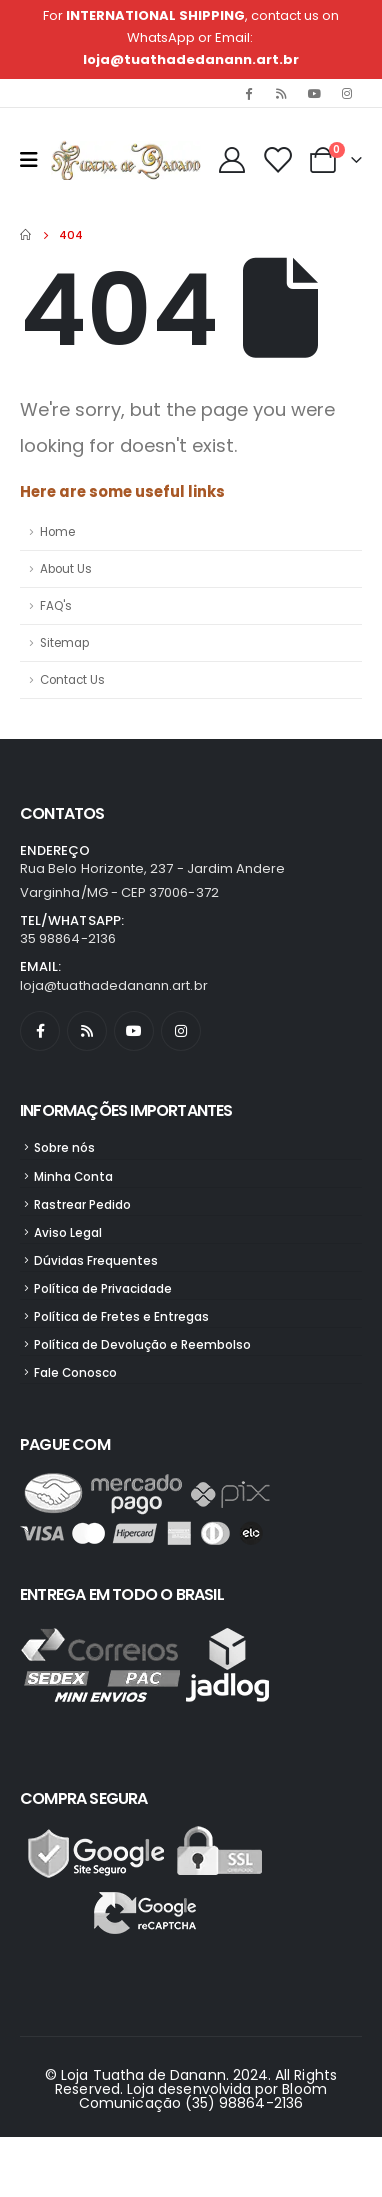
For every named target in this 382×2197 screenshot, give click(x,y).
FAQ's (56, 606)
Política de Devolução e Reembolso (142, 1345)
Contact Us (72, 680)
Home (57, 532)
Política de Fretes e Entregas (121, 1317)
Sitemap (64, 643)
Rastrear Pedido (82, 1205)
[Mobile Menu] (35, 160)
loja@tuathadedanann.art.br (191, 59)
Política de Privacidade (103, 1289)
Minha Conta (73, 1177)
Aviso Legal (68, 1233)
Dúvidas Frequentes (96, 1261)
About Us (66, 569)
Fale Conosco (75, 1373)
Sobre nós (64, 1148)
